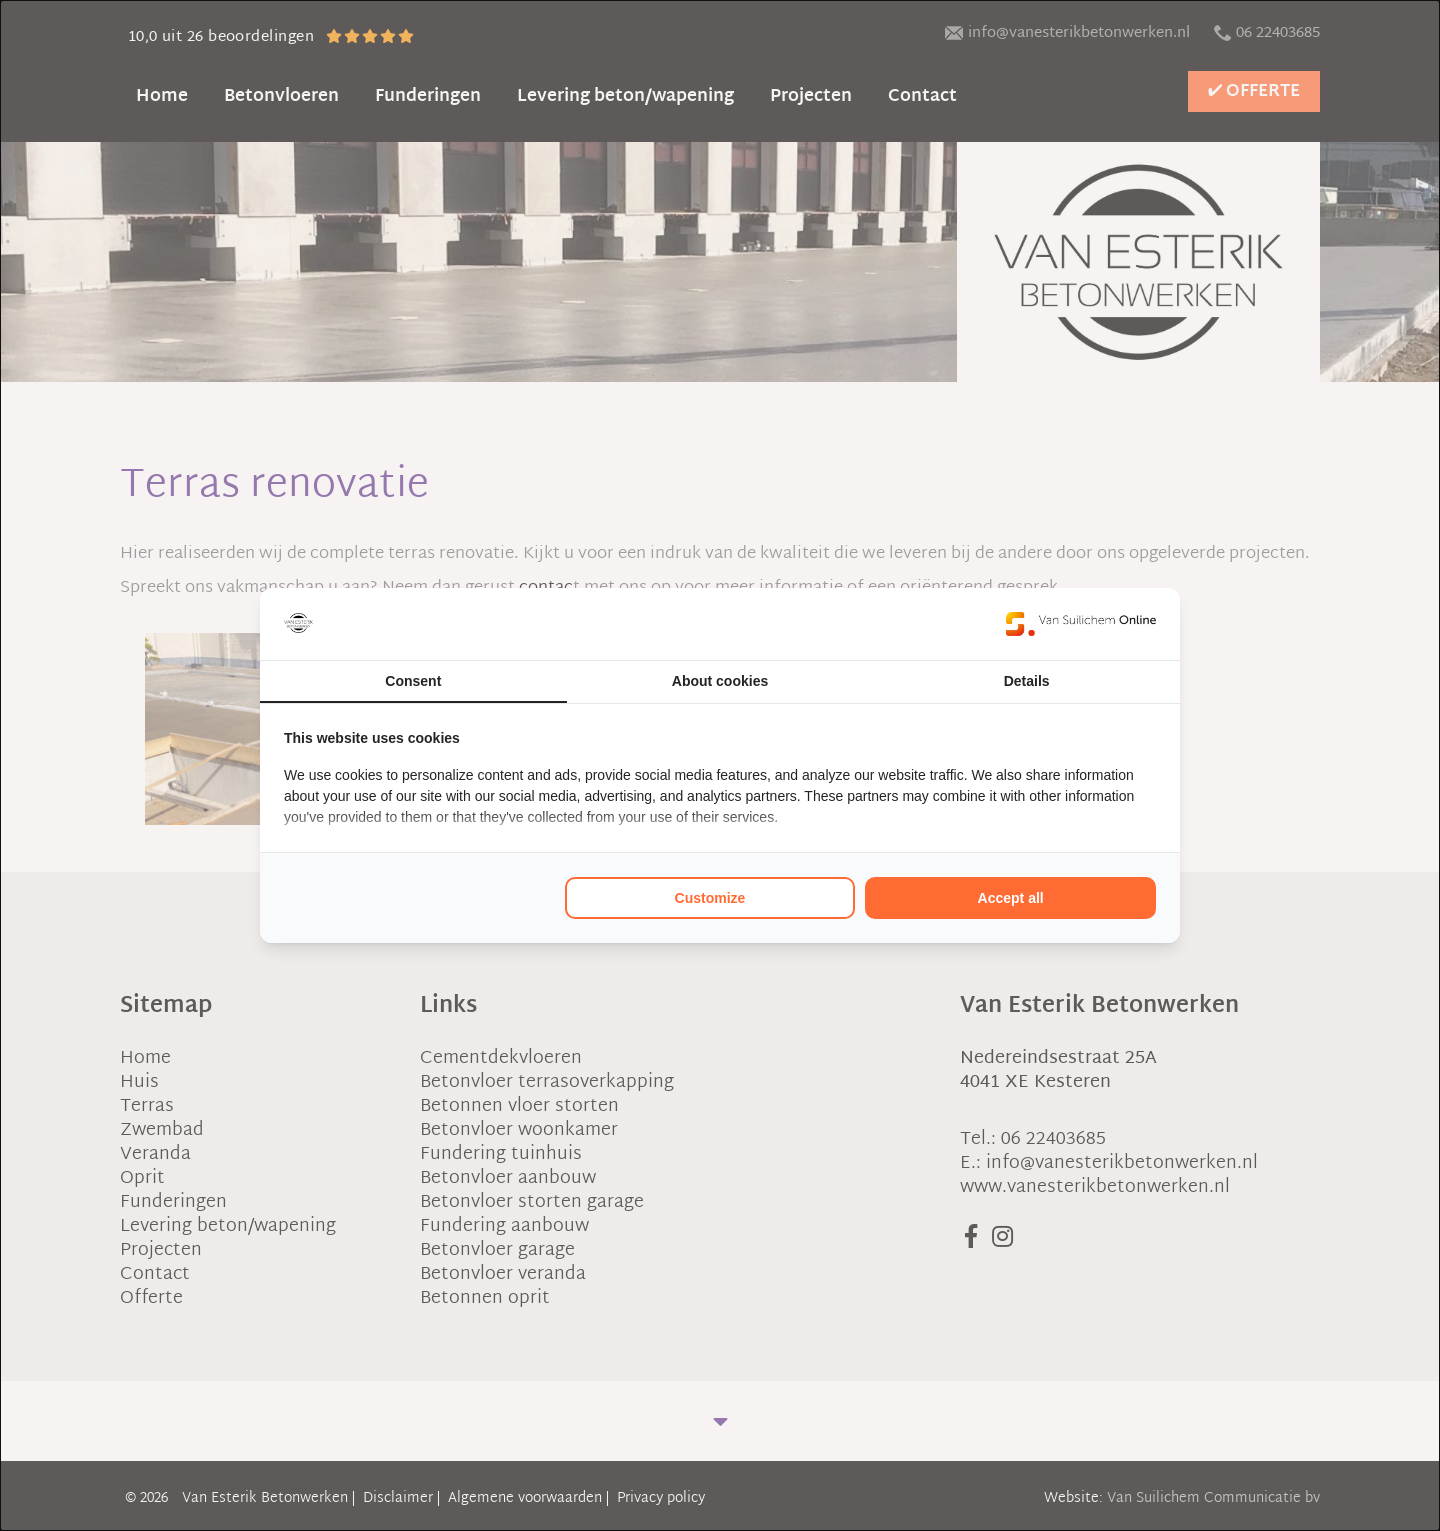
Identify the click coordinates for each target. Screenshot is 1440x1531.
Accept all (1011, 898)
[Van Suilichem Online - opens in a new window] (1081, 624)
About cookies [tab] (720, 681)
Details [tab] (1027, 681)
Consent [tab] (413, 681)
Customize (710, 898)
